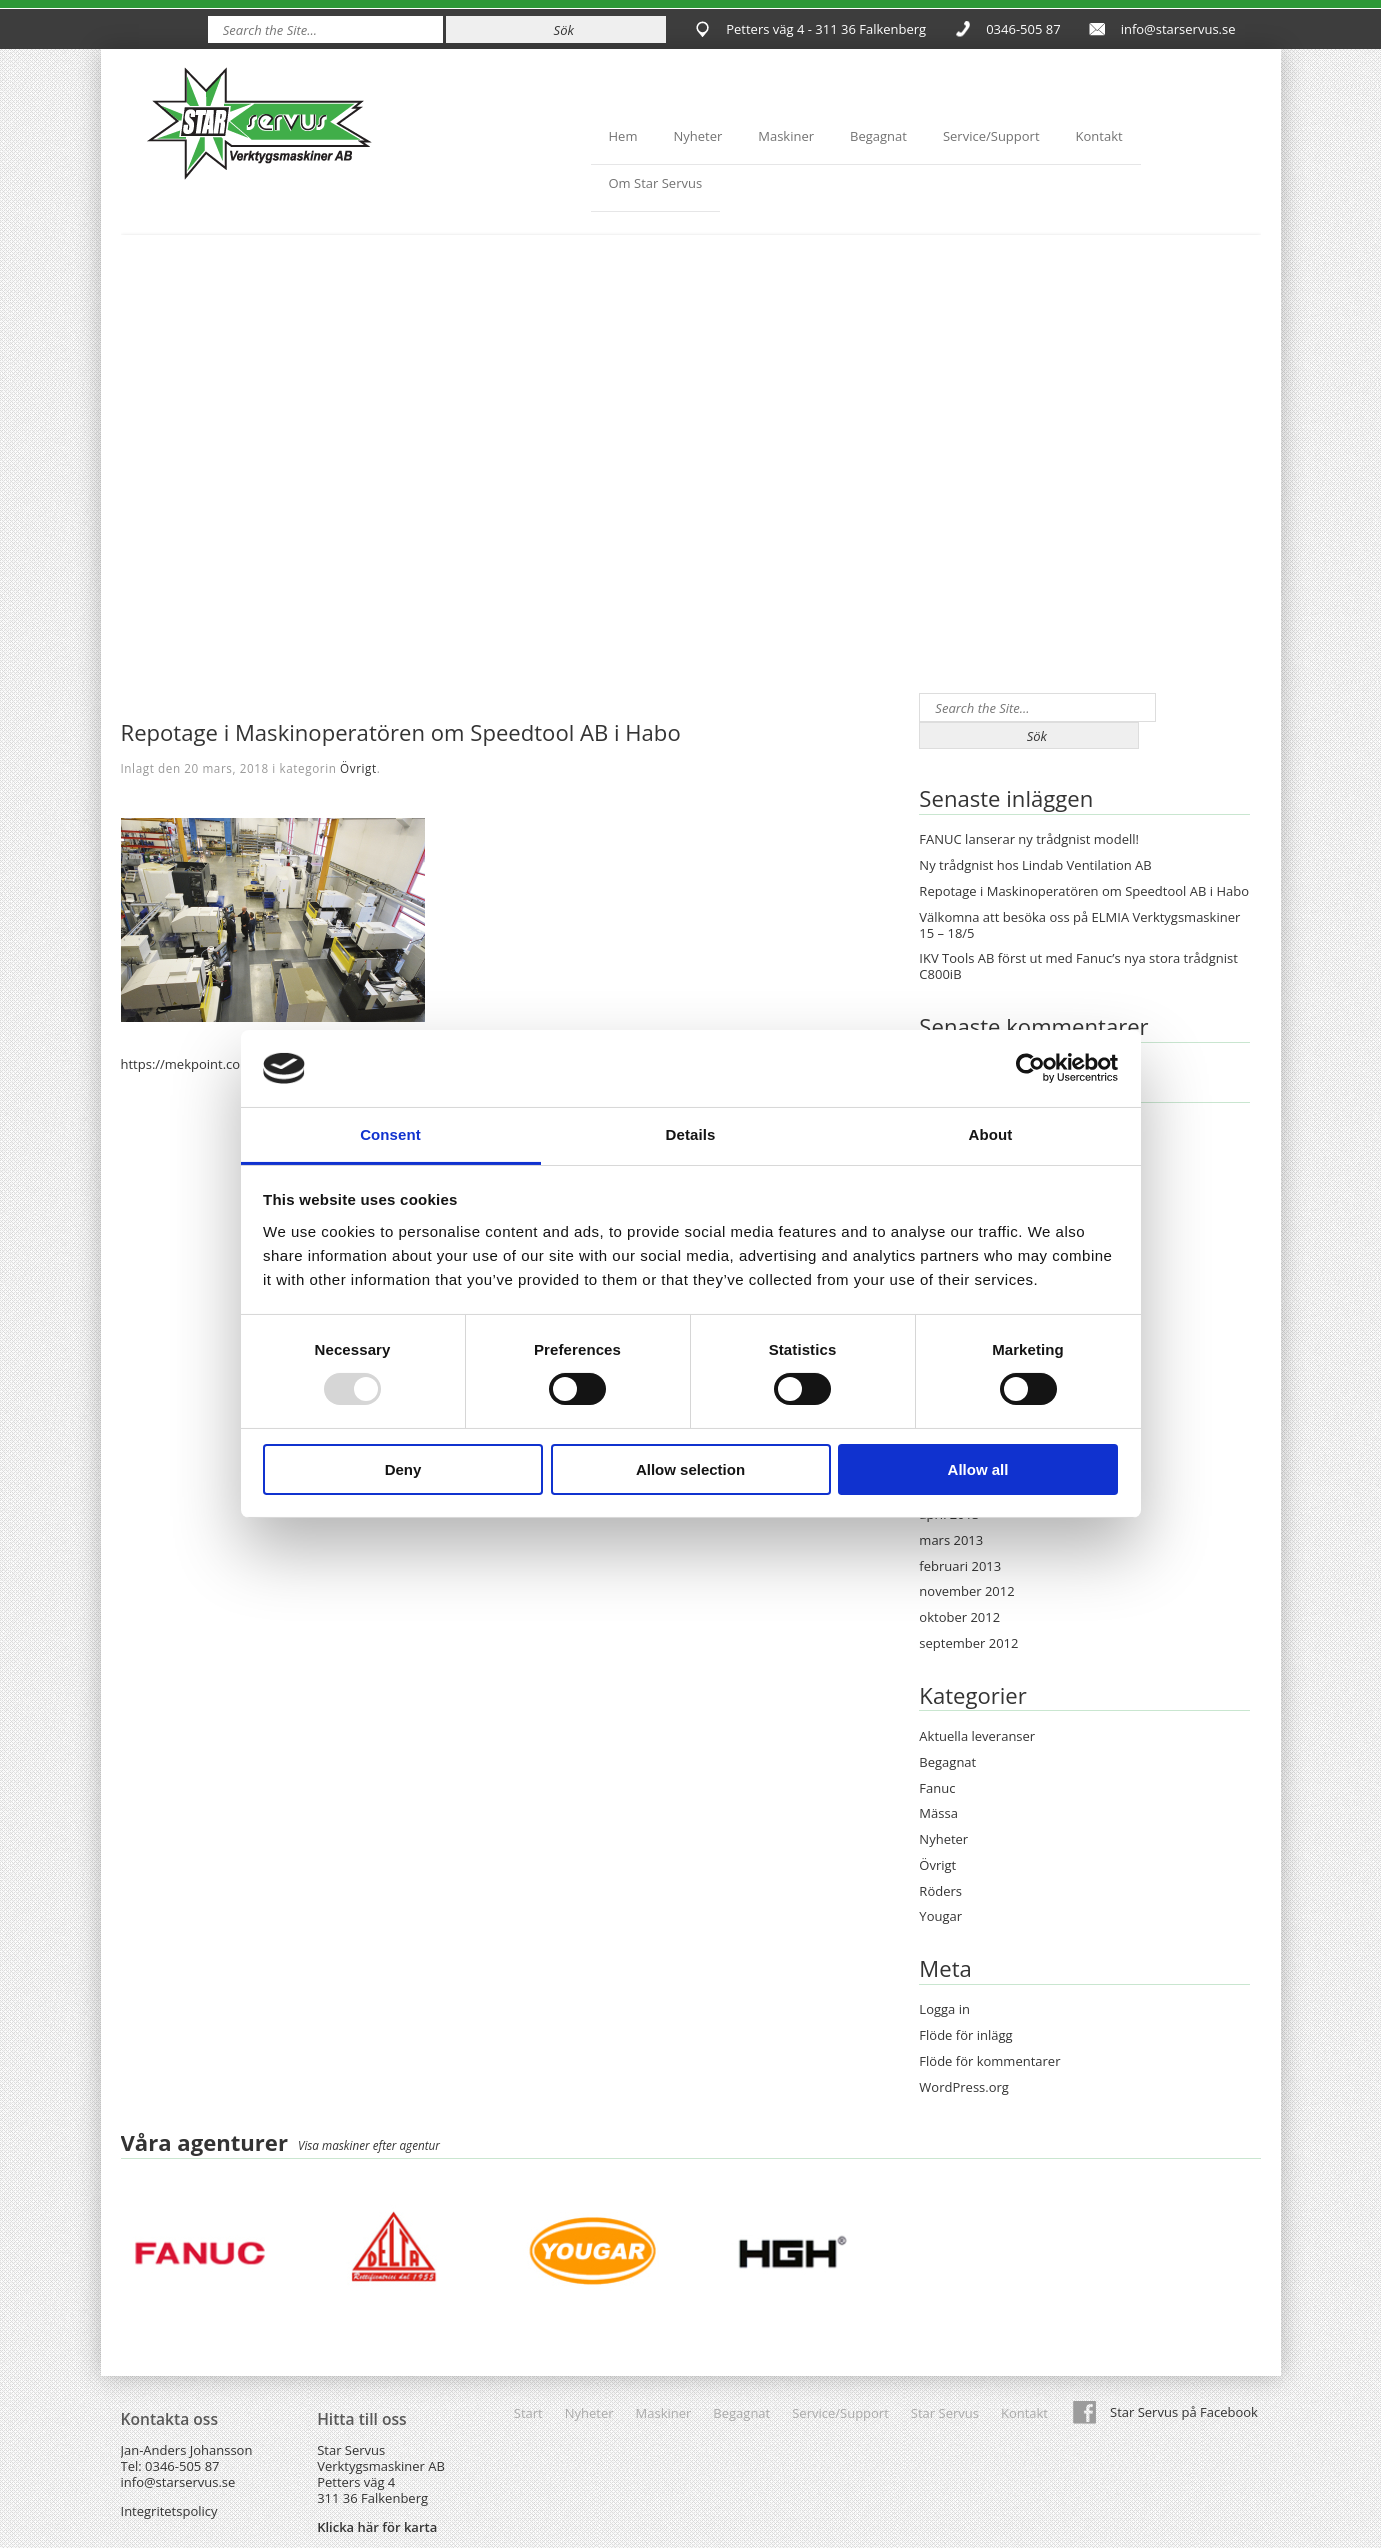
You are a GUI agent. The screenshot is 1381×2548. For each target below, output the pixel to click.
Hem (623, 136)
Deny (403, 1469)
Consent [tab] (390, 1134)
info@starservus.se (1178, 29)
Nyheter (697, 136)
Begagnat (878, 136)
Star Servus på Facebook (1184, 2412)
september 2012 (968, 1643)
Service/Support (991, 136)
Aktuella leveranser (977, 1736)
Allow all (978, 1469)
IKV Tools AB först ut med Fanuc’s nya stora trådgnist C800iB (1078, 966)
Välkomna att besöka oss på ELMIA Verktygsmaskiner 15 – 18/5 (1079, 925)
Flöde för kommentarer (989, 2061)
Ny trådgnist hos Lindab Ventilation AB (1035, 865)
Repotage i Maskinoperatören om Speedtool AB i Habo (1084, 891)
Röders (940, 1891)
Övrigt (358, 768)
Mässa (938, 1813)
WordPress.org (964, 2087)
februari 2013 (960, 1566)
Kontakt (1099, 136)
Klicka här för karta (377, 2527)
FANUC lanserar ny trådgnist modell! (1029, 839)
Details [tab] (691, 1134)
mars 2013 (951, 1540)
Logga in (944, 2009)
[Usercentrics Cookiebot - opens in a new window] (1030, 1068)
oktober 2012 (959, 1617)
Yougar (940, 1916)
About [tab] (991, 1134)
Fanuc (937, 1788)
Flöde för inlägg (965, 2035)
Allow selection (690, 1469)
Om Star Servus (656, 183)
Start (528, 2413)
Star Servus (945, 2413)
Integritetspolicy (169, 2511)
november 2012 (966, 1591)
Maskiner (786, 136)
